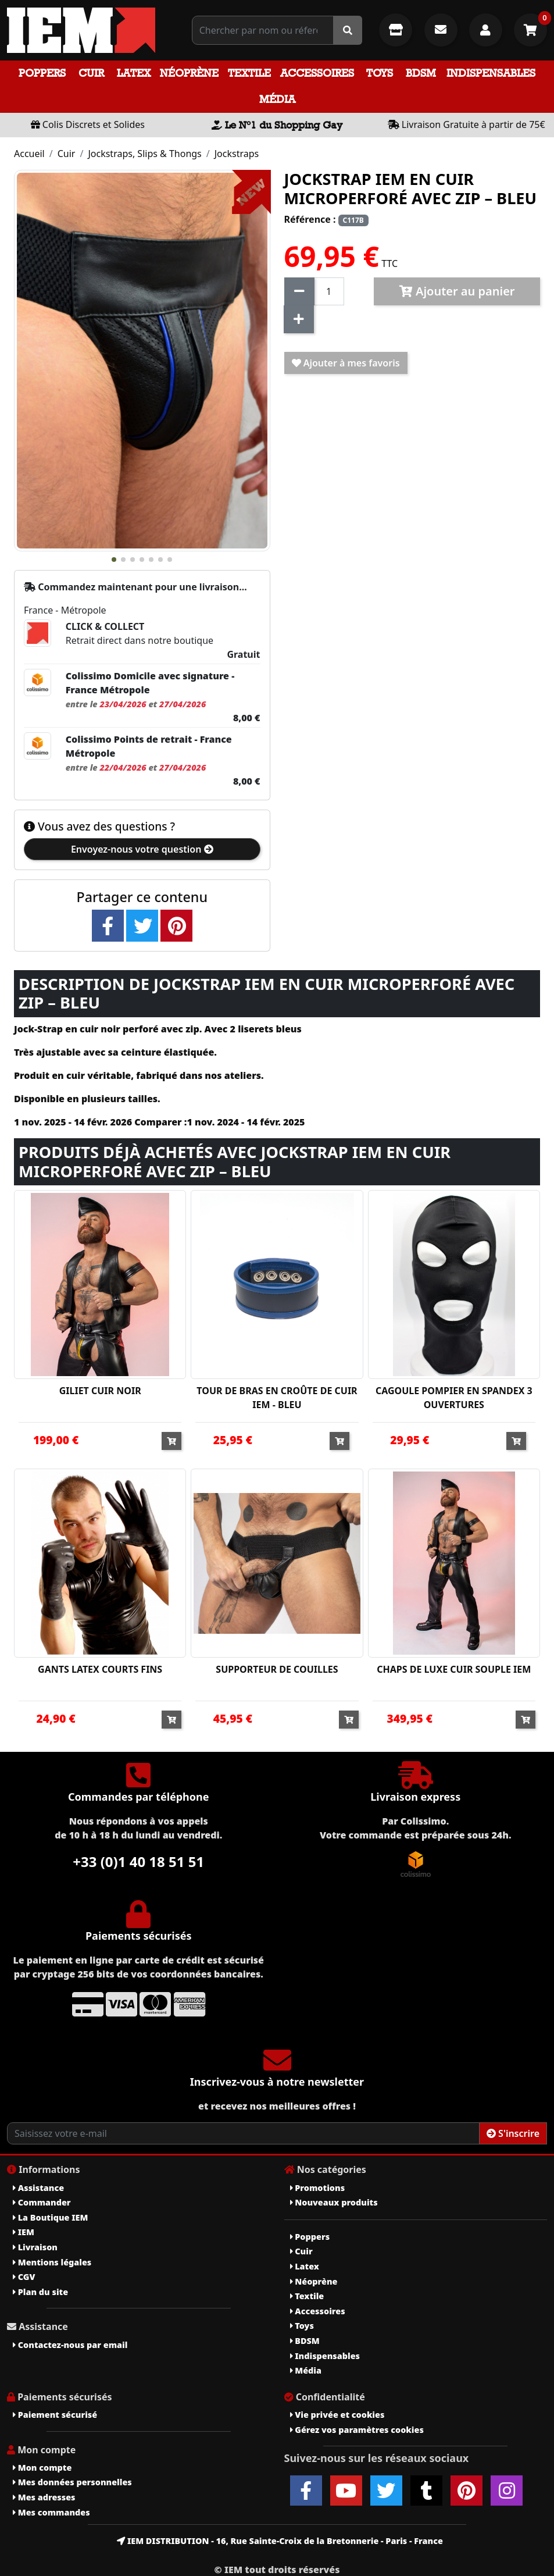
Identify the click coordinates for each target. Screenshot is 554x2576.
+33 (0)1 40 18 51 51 (138, 1861)
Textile (249, 73)
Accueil (29, 153)
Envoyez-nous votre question (142, 849)
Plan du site (40, 2291)
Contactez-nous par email (70, 2344)
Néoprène (189, 73)
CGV (24, 2276)
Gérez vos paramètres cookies (357, 2429)
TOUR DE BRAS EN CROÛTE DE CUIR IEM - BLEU (276, 1397)
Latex (134, 73)
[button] (114, 559)
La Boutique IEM (50, 2217)
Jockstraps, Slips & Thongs (144, 153)
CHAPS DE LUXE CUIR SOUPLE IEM (454, 1669)
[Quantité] (329, 291)
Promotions (317, 2187)
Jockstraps (237, 153)
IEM (23, 2231)
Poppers (42, 73)
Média (277, 99)
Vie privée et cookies (337, 2414)
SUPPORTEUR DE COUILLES (277, 1669)
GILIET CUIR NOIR (100, 1390)
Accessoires (317, 73)
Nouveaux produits (334, 2202)
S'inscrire (513, 2133)
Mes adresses (44, 2497)
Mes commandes (51, 2512)
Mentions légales (52, 2262)
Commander (42, 2202)
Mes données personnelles (72, 2482)
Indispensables (490, 73)
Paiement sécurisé (55, 2414)
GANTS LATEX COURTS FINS (100, 1669)
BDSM (421, 73)
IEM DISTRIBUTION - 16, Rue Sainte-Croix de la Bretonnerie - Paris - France (280, 2540)
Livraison (35, 2247)
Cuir (91, 73)
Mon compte (42, 2467)
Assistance (38, 2187)
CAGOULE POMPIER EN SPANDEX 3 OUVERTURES (454, 1397)
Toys (379, 73)
